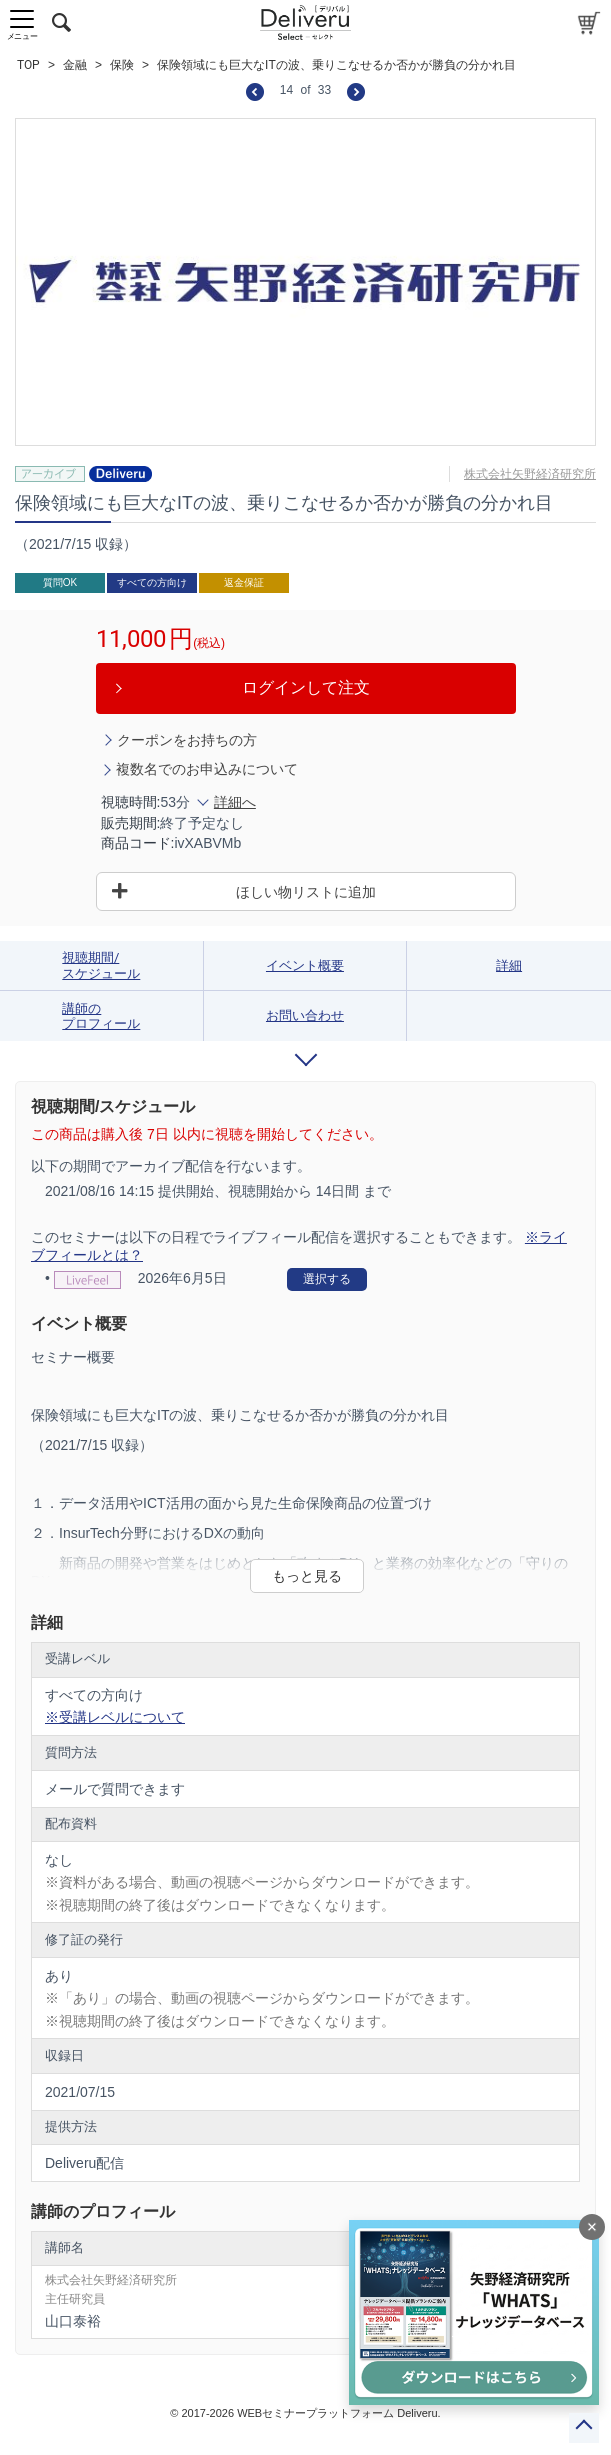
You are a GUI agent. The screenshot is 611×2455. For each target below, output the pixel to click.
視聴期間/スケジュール (101, 965)
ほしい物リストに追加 (306, 892)
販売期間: (131, 823)
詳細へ (235, 802)
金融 (75, 65)
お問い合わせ (305, 1015)
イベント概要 (305, 965)
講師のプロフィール (101, 1016)
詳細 (509, 965)
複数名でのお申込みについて (207, 769)
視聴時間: (131, 802)
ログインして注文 (306, 687)
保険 (122, 65)
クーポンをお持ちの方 (187, 740)
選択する (327, 1279)
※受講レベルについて (115, 1717)
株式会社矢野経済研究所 (530, 474)
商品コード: (138, 843)
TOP (28, 65)
